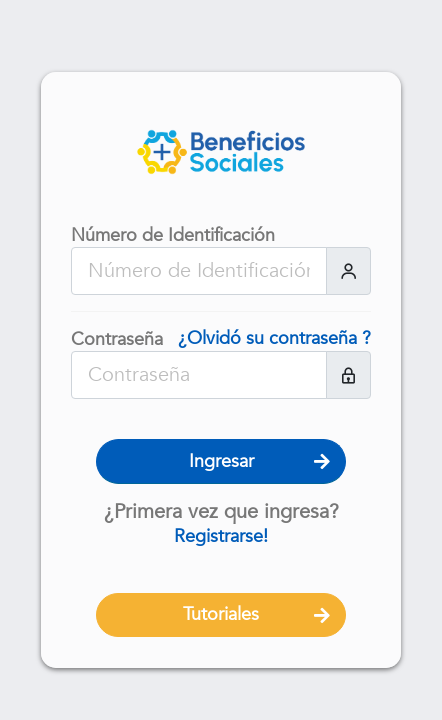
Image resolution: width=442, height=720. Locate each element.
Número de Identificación (173, 236)
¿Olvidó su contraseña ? (274, 339)
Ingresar (221, 461)
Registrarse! (221, 536)
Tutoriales (221, 614)
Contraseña (117, 340)
